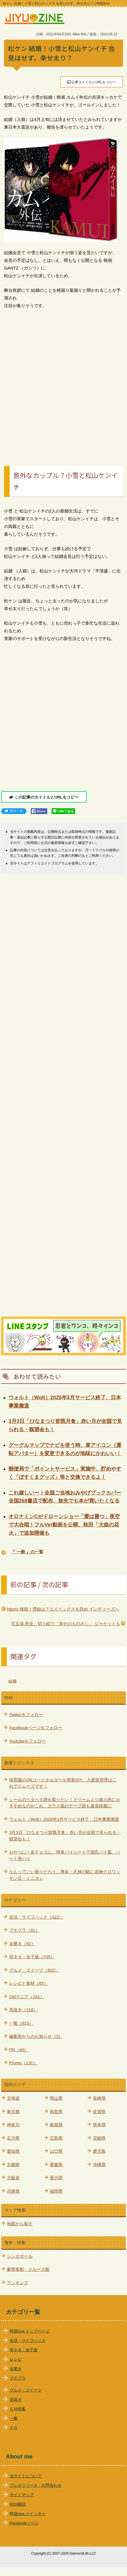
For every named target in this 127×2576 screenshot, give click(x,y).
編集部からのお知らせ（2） (36, 2036)
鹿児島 (99, 2151)
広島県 (56, 2138)
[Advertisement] (63, 381)
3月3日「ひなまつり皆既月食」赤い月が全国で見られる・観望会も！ (65, 1835)
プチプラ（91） (24, 1930)
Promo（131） (23, 2062)
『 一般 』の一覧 (27, 1551)
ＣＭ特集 (18, 2409)
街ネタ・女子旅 (24, 2350)
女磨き (16, 2369)
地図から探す (19, 2223)
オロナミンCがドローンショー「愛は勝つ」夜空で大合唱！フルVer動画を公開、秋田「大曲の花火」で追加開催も (64, 1525)
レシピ (16, 2359)
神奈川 (13, 2124)
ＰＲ (14, 2428)
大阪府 (13, 2177)
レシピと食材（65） (28, 1983)
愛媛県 (56, 2164)
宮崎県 (99, 2138)
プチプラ (18, 2378)
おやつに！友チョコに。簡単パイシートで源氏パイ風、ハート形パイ (64, 1855)
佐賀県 (99, 2111)
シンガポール (19, 2256)
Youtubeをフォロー (27, 1741)
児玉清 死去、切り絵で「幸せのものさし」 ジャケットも (65, 1623)
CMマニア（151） (26, 1996)
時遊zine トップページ (30, 2331)
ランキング (17, 2282)
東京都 (13, 2111)
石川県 (13, 2138)
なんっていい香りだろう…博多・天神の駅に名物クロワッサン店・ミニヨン (64, 1875)
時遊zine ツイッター (28, 2514)
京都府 (13, 2164)
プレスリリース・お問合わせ (36, 2485)
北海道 (13, 2098)
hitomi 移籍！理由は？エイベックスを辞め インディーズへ (63, 1609)
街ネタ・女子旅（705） (32, 1956)
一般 (14, 2418)
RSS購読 (18, 2504)
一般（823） (21, 2023)
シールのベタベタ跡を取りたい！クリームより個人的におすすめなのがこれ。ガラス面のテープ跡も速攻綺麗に (64, 1803)
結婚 (13, 1681)
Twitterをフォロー (26, 1714)
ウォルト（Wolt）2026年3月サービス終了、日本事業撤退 (64, 1819)
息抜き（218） (23, 2009)
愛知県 (13, 2151)
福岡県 (56, 2191)
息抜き (16, 2399)
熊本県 (99, 2124)
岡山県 (56, 2098)
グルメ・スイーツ (26, 2390)
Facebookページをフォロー (35, 1727)
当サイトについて (26, 2476)
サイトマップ (22, 2495)
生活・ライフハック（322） (36, 1917)
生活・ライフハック (28, 2340)
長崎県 (99, 2098)
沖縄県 (99, 2164)
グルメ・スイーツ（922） (34, 1970)
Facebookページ (24, 2523)
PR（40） (18, 2049)
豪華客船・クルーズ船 (28, 2269)
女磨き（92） (22, 1943)
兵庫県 (13, 2191)
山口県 (56, 2151)
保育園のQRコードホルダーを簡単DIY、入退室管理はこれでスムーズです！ (63, 1783)
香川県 (56, 2177)
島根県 (56, 2124)
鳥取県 (56, 2111)
